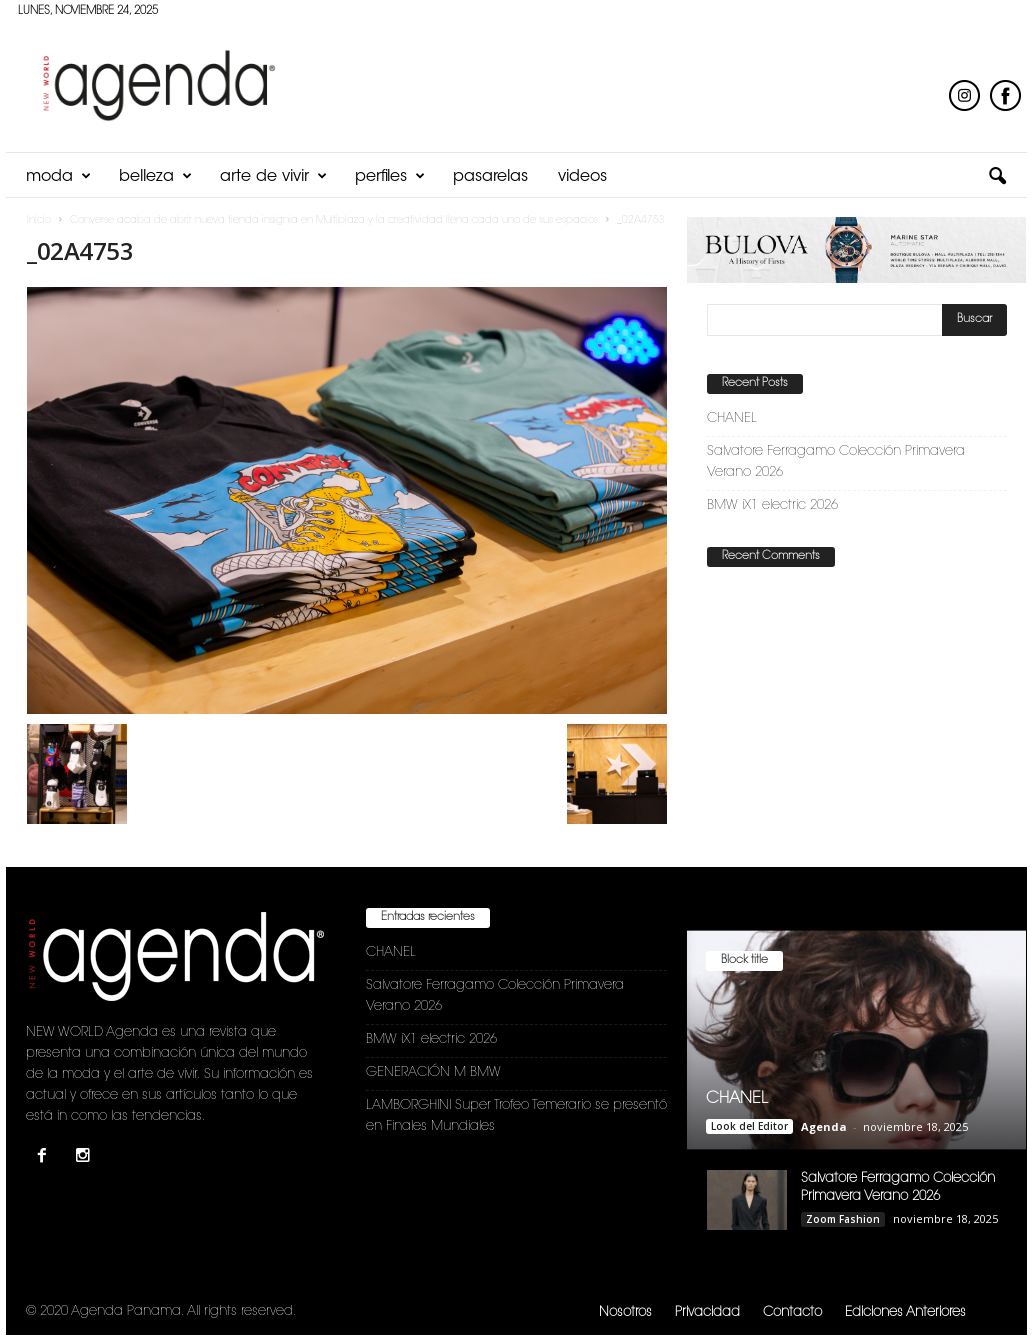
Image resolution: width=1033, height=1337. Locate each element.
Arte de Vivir (273, 177)
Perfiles (390, 177)
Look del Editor (749, 1126)
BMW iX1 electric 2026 (772, 505)
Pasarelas (490, 177)
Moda (58, 177)
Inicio (39, 221)
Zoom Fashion (843, 1219)
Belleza (155, 177)
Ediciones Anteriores (905, 1312)
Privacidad (707, 1312)
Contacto (792, 1312)
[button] (997, 177)
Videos (582, 177)
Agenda (824, 1126)
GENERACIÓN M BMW (433, 1072)
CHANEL (732, 418)
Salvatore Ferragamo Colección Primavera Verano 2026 (836, 462)
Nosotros (625, 1312)
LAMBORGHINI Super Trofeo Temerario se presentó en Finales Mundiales (516, 1116)
